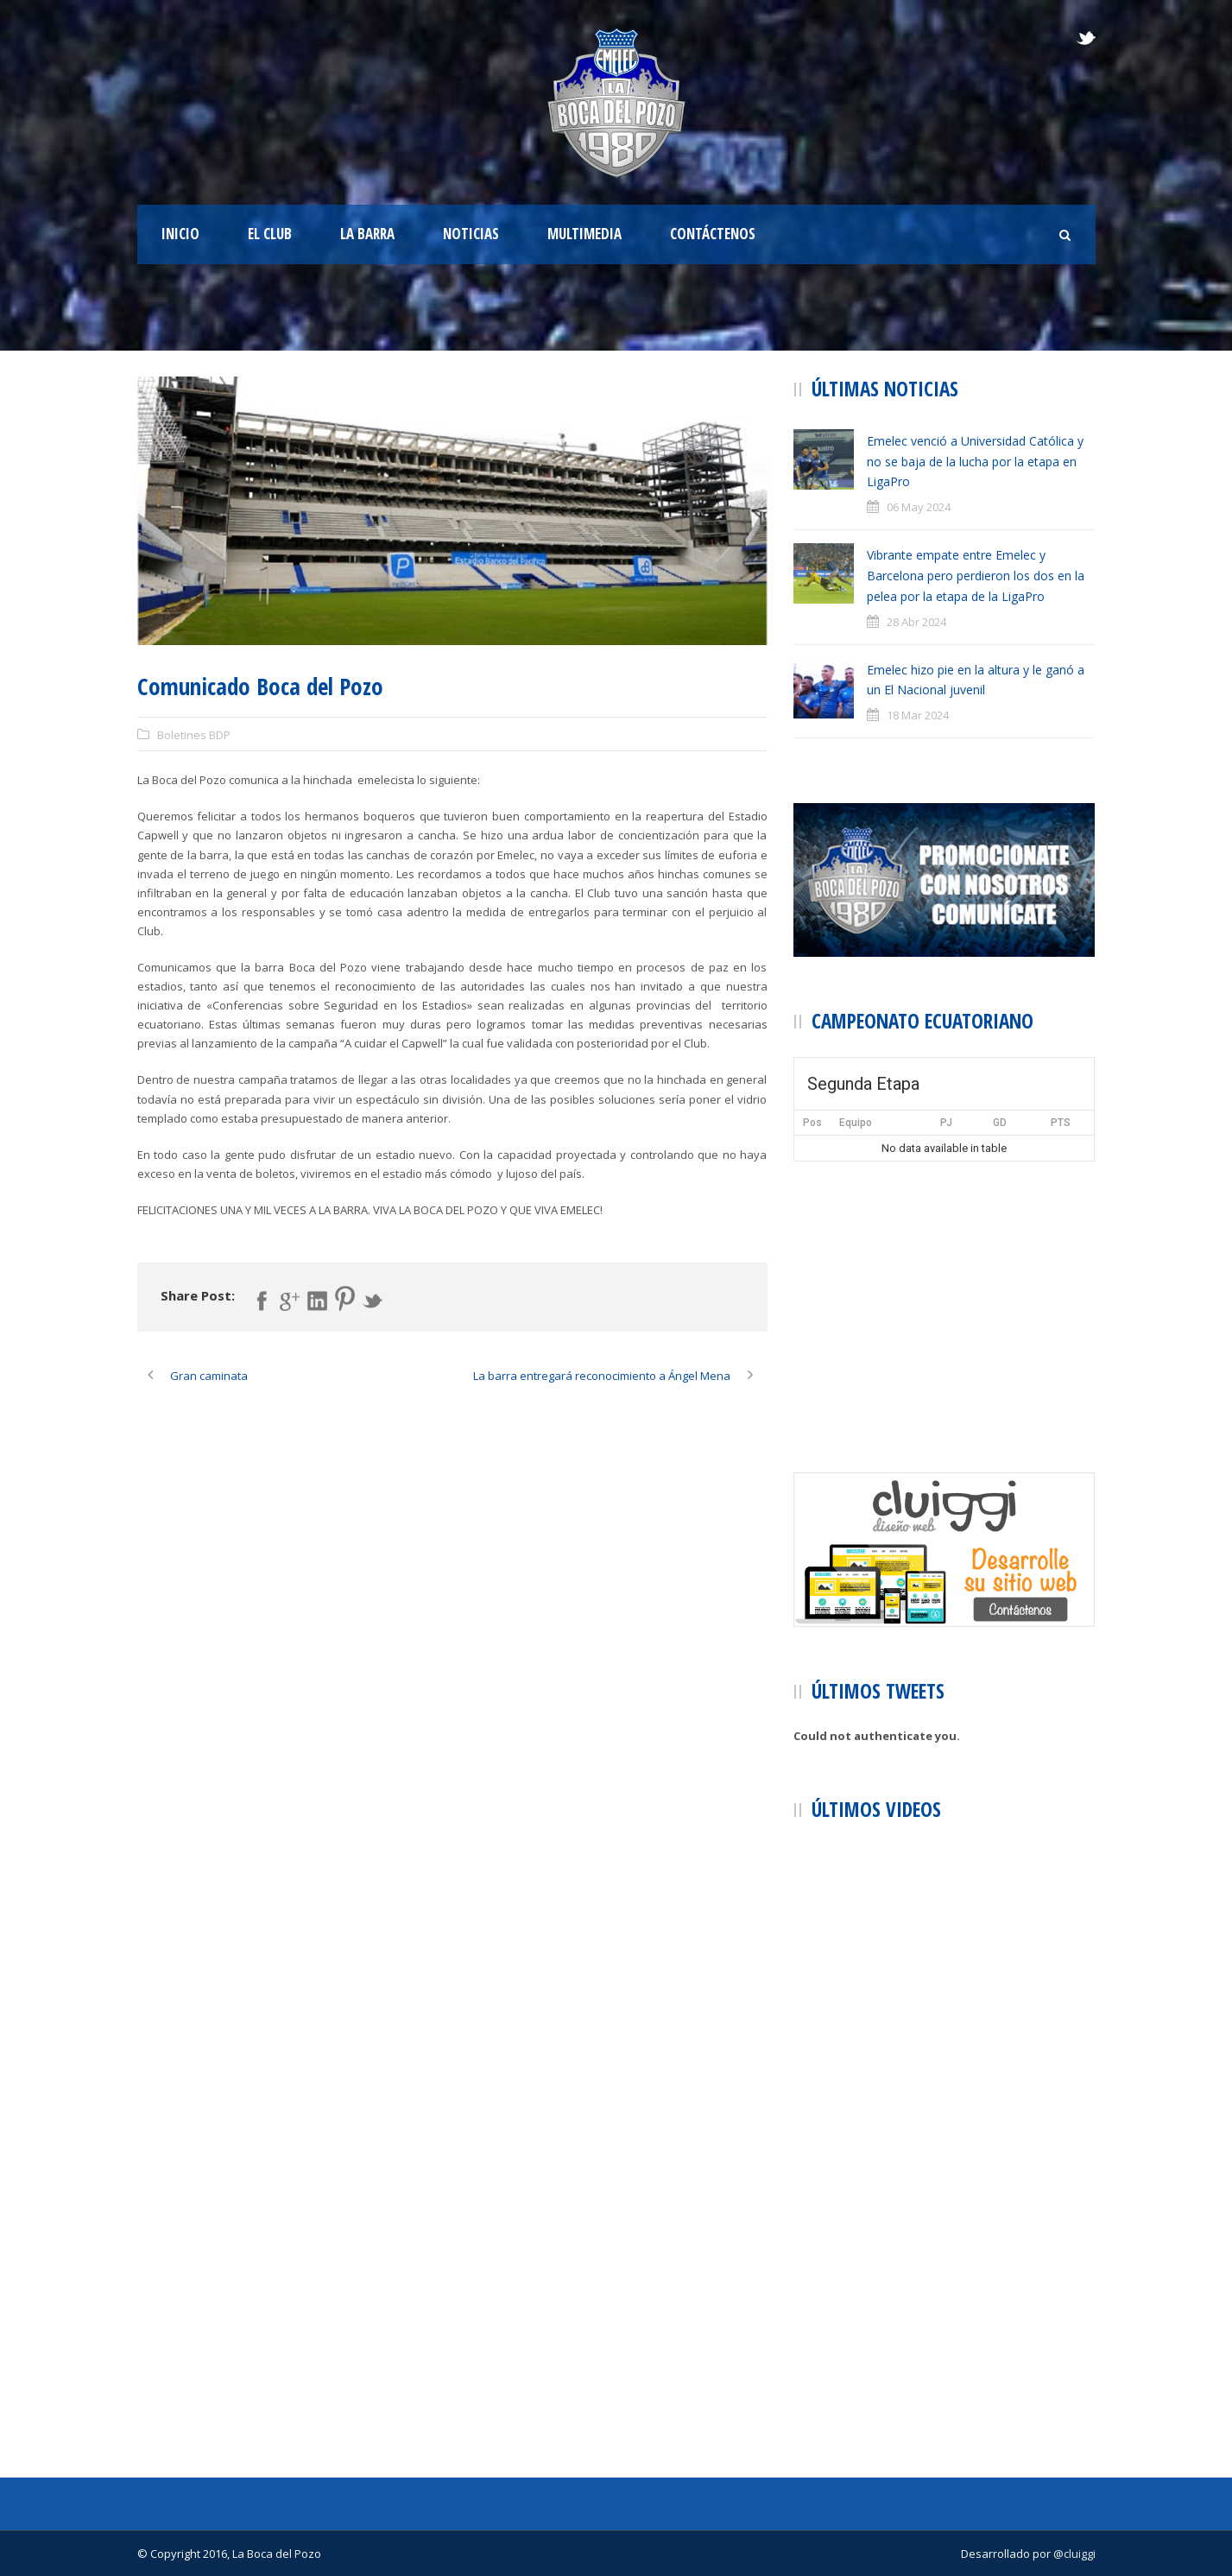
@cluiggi (1074, 2553)
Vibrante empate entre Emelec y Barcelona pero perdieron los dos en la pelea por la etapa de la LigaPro (975, 575)
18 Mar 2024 (918, 715)
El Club (270, 234)
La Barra (367, 234)
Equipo (855, 1123)
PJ (946, 1123)
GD (1000, 1123)
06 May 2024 (919, 507)
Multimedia (584, 234)
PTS (1061, 1123)
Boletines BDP (194, 735)
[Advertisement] (944, 1291)
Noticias (471, 234)
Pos (812, 1123)
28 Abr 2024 (916, 622)
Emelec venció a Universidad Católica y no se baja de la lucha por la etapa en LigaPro (975, 462)
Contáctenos (712, 234)
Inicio (180, 234)
